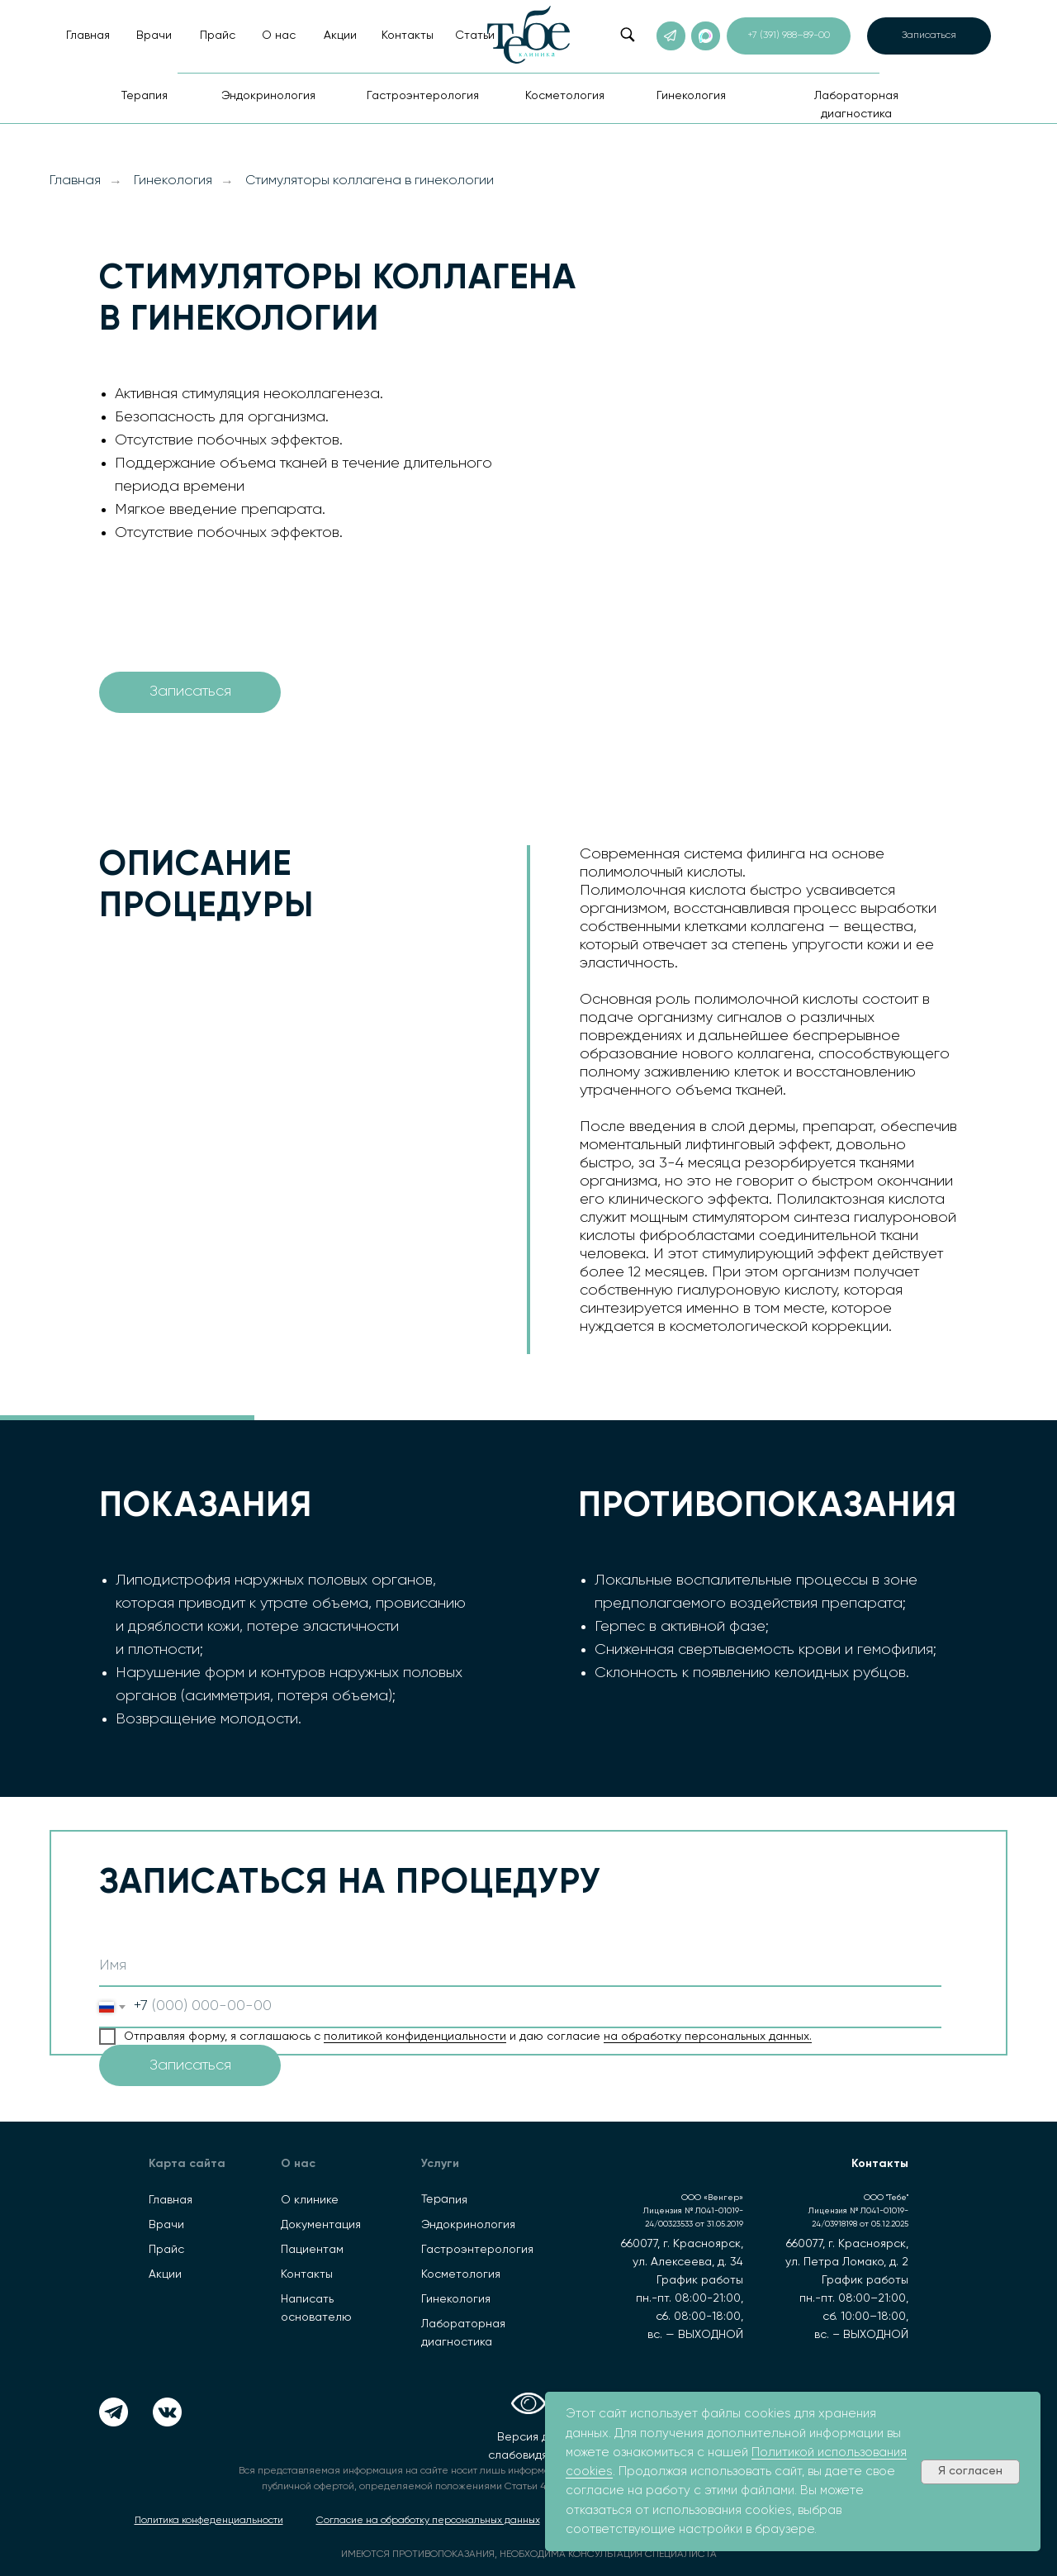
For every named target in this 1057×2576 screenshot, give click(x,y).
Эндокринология (468, 2225)
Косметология (460, 2274)
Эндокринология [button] (268, 96)
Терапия (444, 2199)
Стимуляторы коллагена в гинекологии (369, 181)
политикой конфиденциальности (415, 2036)
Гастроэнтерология (477, 2249)
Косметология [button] (564, 96)
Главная (88, 35)
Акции (340, 35)
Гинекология (173, 181)
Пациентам (312, 2249)
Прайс (217, 35)
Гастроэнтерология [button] (423, 96)
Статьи (475, 35)
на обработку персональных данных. (708, 2036)
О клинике (310, 2200)
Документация (321, 2225)
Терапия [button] (144, 96)
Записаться (190, 2065)
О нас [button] (279, 35)
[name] (520, 1966)
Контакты (408, 35)
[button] (929, 36)
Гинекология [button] (691, 96)
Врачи (154, 35)
